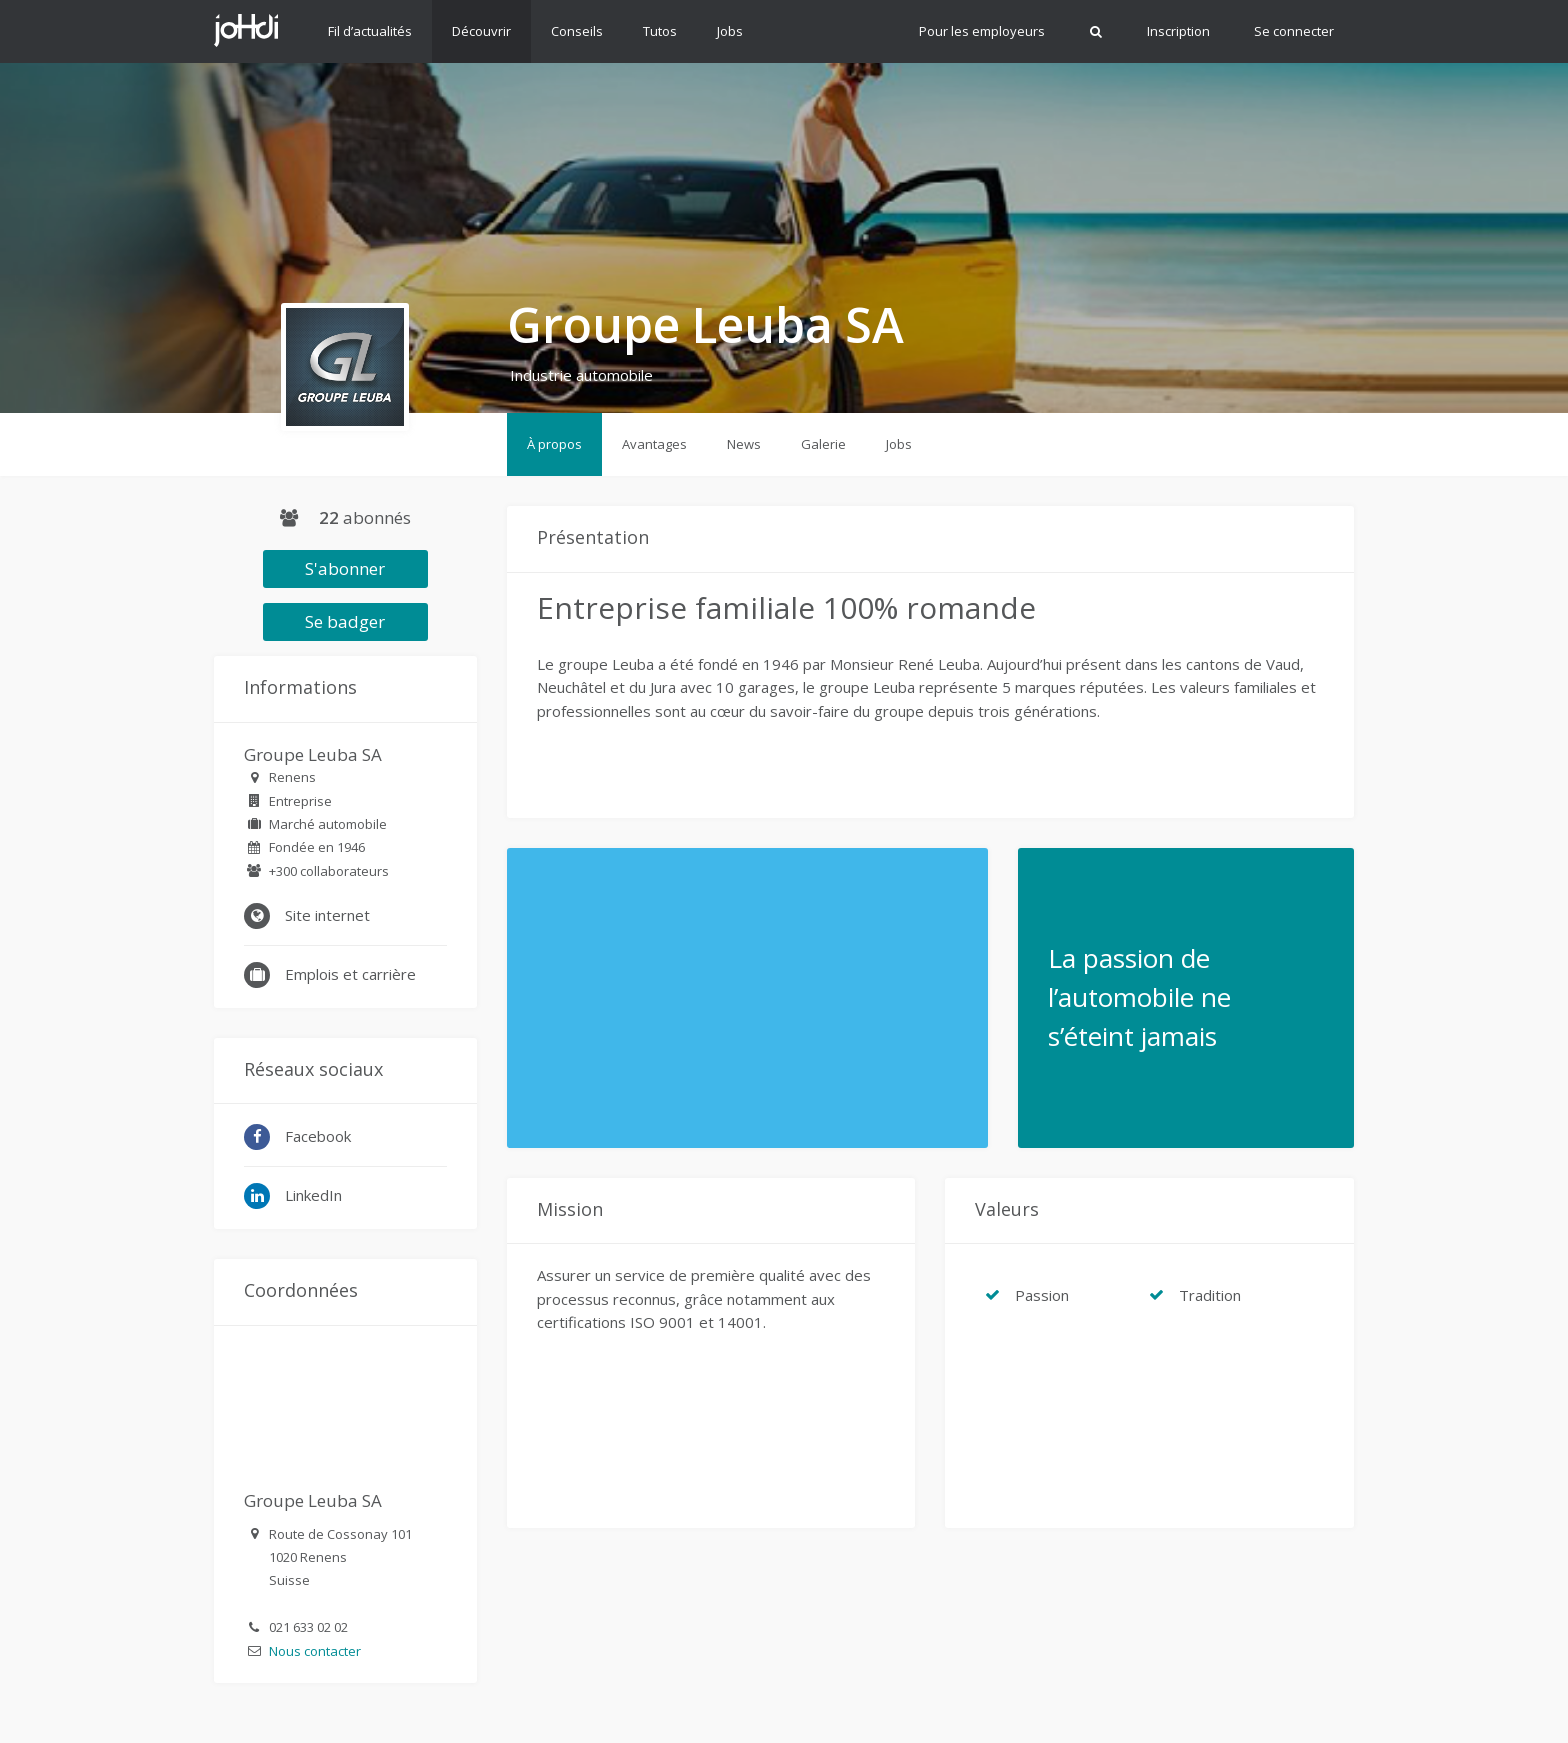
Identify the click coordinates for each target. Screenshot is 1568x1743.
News (744, 444)
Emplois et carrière (330, 975)
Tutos (660, 31)
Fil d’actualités (370, 31)
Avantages (654, 444)
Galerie (823, 444)
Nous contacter (315, 1651)
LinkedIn (293, 1196)
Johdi (246, 30)
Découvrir (481, 31)
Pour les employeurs (982, 31)
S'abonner (345, 568)
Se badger (345, 621)
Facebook (297, 1137)
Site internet (307, 916)
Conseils (577, 31)
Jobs (730, 31)
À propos (554, 444)
